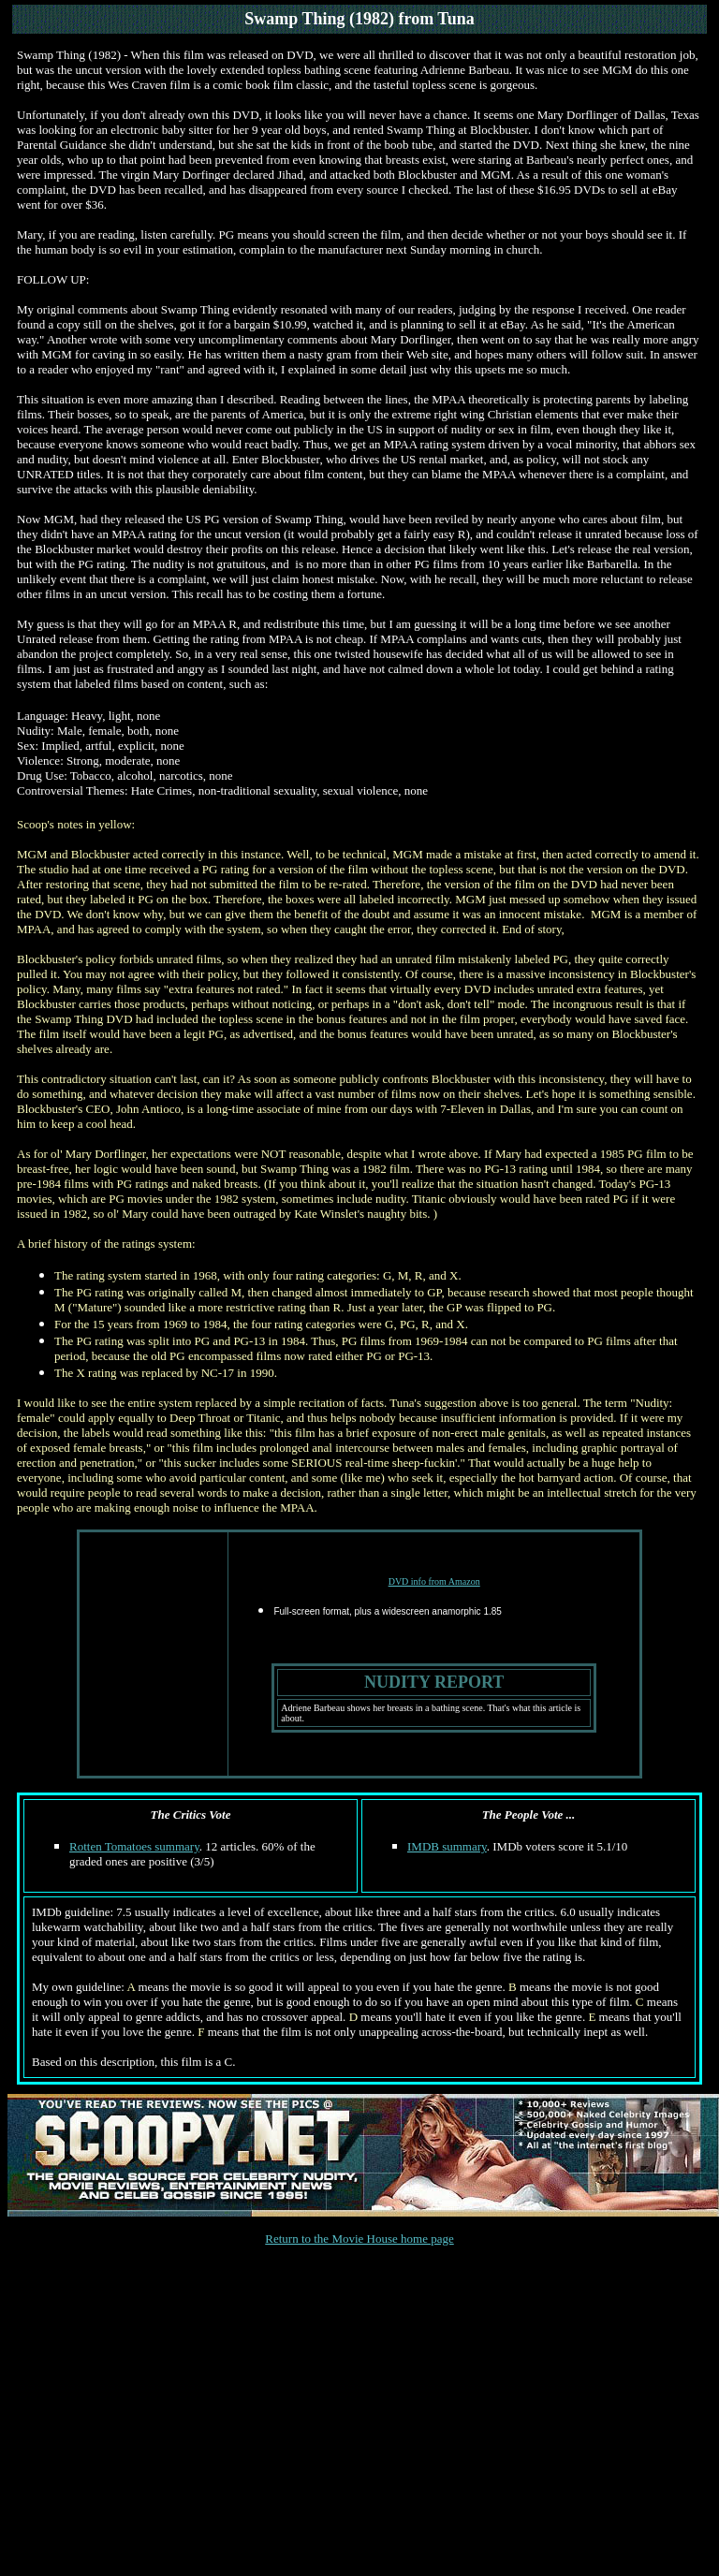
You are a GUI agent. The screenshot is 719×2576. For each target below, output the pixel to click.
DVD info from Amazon (434, 1581)
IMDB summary (447, 1846)
